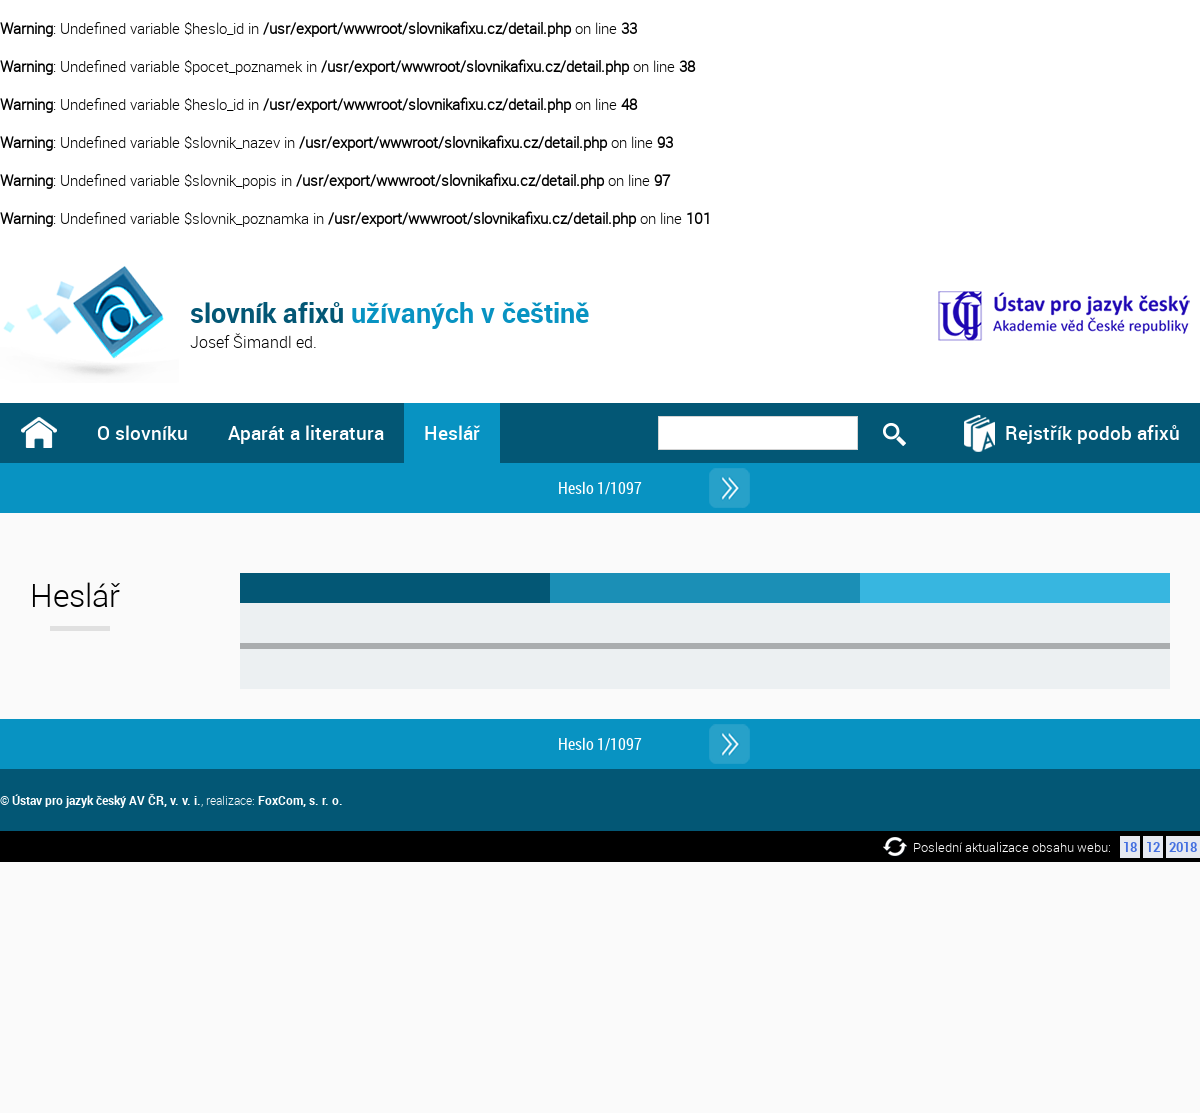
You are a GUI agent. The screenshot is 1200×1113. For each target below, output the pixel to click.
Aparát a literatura (306, 432)
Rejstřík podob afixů (1092, 432)
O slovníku (142, 432)
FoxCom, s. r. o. (300, 800)
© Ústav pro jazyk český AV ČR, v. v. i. (100, 800)
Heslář (452, 432)
